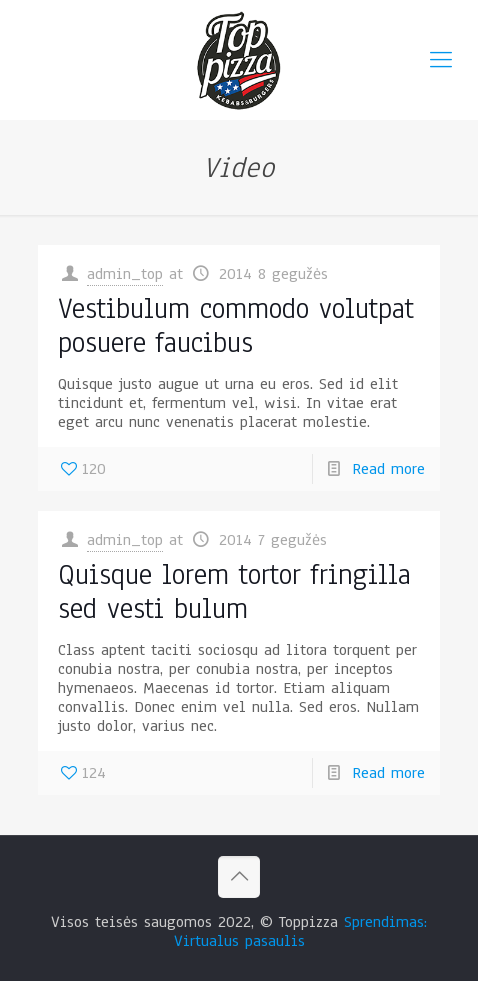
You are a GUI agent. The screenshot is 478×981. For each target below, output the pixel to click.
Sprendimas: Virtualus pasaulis (301, 931)
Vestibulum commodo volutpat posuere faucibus (236, 325)
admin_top (125, 274)
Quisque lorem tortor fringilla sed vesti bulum (234, 591)
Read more (388, 469)
